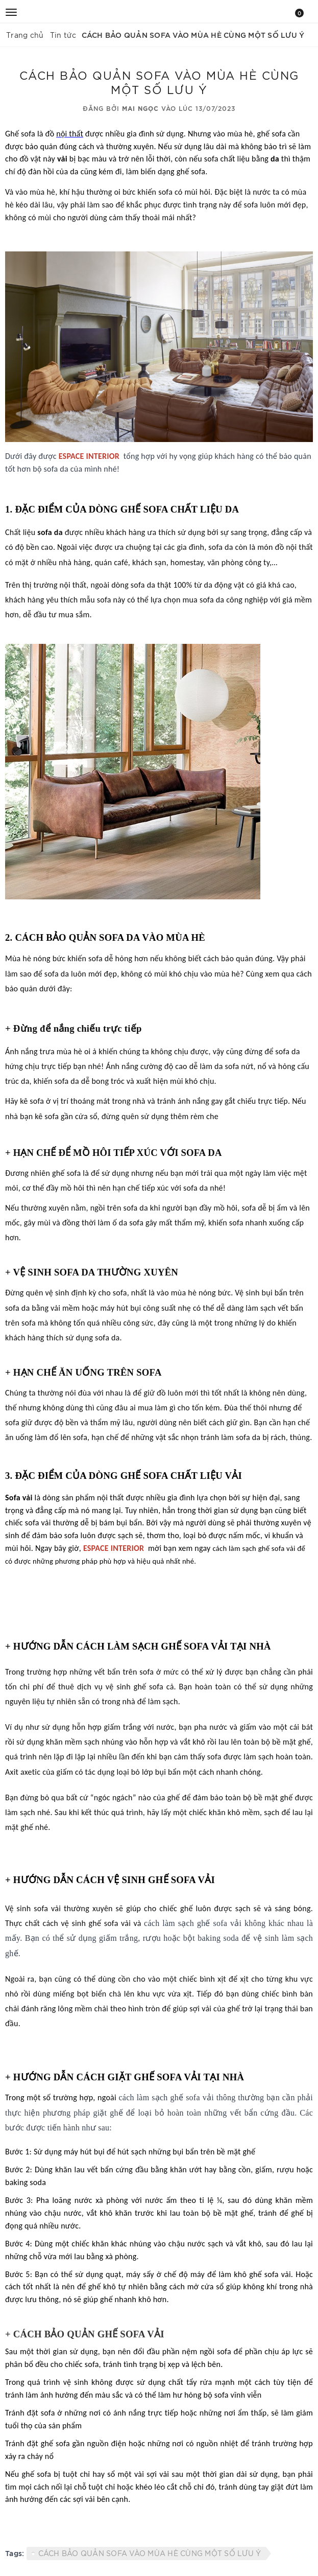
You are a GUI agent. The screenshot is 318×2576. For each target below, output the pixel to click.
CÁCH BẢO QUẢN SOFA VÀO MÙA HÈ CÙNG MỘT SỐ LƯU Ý (149, 2553)
